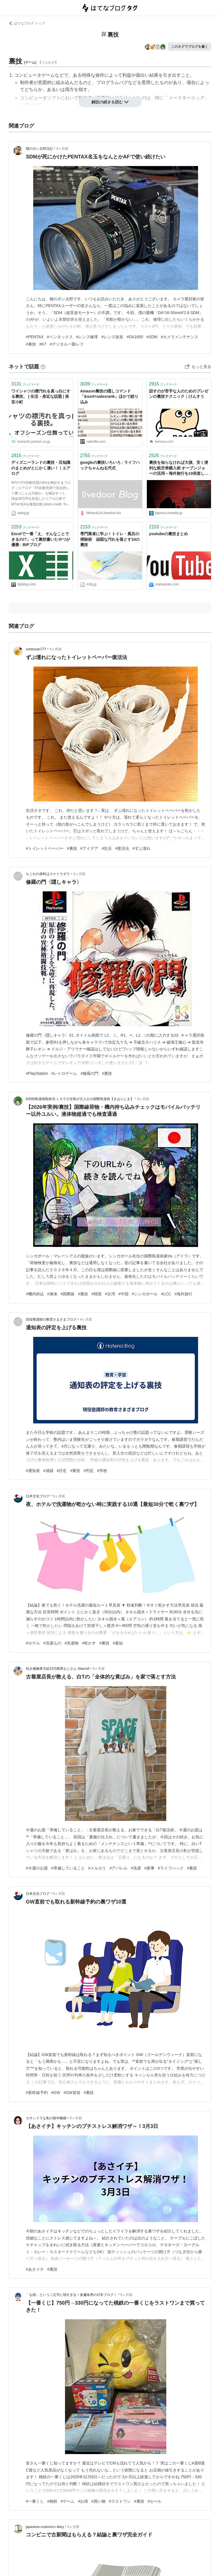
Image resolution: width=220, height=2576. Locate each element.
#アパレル (118, 1868)
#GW (55, 2092)
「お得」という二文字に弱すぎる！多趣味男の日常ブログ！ (71, 2295)
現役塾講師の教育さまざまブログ (51, 1319)
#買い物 (98, 2501)
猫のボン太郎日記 (39, 149)
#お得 (83, 2501)
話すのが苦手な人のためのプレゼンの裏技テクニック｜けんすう (178, 394)
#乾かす (89, 1643)
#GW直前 (72, 2092)
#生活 (107, 848)
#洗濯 (136, 1868)
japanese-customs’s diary (45, 2527)
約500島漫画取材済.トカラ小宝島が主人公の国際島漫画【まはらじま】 (80, 1099)
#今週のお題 (37, 1868)
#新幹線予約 (37, 2092)
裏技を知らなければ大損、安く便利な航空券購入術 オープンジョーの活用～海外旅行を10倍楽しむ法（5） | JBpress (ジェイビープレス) (179, 468)
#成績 (48, 1470)
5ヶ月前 (59, 1496)
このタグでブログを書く (189, 47)
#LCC (166, 1294)
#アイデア (89, 848)
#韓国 (96, 1294)
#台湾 (110, 1294)
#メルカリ (97, 1868)
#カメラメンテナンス (179, 337)
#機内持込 (35, 1294)
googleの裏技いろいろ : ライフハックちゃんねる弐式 (110, 465)
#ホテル (33, 1643)
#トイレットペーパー (45, 848)
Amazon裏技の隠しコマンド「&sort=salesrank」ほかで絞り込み (109, 396)
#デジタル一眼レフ (67, 344)
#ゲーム (68, 2501)
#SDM (152, 337)
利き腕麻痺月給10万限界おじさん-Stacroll (57, 1669)
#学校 (102, 1470)
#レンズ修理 (87, 337)
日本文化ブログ (38, 1496)
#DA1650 (135, 337)
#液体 (52, 1294)
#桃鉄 (52, 2501)
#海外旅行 (183, 1294)
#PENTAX (35, 337)
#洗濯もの (52, 1643)
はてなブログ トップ (27, 23)
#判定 (89, 1470)
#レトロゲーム (64, 1073)
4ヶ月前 (62, 149)
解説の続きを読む (110, 102)
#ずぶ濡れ (142, 848)
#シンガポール (145, 1294)
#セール (155, 2501)
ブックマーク (25, 383)
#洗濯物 (72, 1643)
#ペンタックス (60, 337)
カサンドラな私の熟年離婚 (46, 2118)
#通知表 (33, 1470)
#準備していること (68, 1868)
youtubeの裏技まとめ (168, 533)
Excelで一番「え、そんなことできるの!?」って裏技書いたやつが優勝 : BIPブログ (40, 539)
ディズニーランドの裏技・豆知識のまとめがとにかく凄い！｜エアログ (40, 468)
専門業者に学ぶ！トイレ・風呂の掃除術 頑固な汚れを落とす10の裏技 (110, 539)
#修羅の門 (89, 1073)
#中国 (123, 1294)
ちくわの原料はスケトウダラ (48, 874)
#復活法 (122, 848)
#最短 (118, 1643)
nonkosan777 (36, 649)
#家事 (149, 1868)
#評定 (62, 1470)
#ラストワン (120, 2501)
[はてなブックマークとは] (43, 366)
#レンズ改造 (112, 337)
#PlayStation (37, 1073)
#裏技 (31, 344)
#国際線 (68, 1294)
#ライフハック (171, 1868)
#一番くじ (35, 2501)
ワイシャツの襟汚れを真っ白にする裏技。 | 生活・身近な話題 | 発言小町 (40, 396)
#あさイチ (35, 2269)
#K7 (42, 344)
